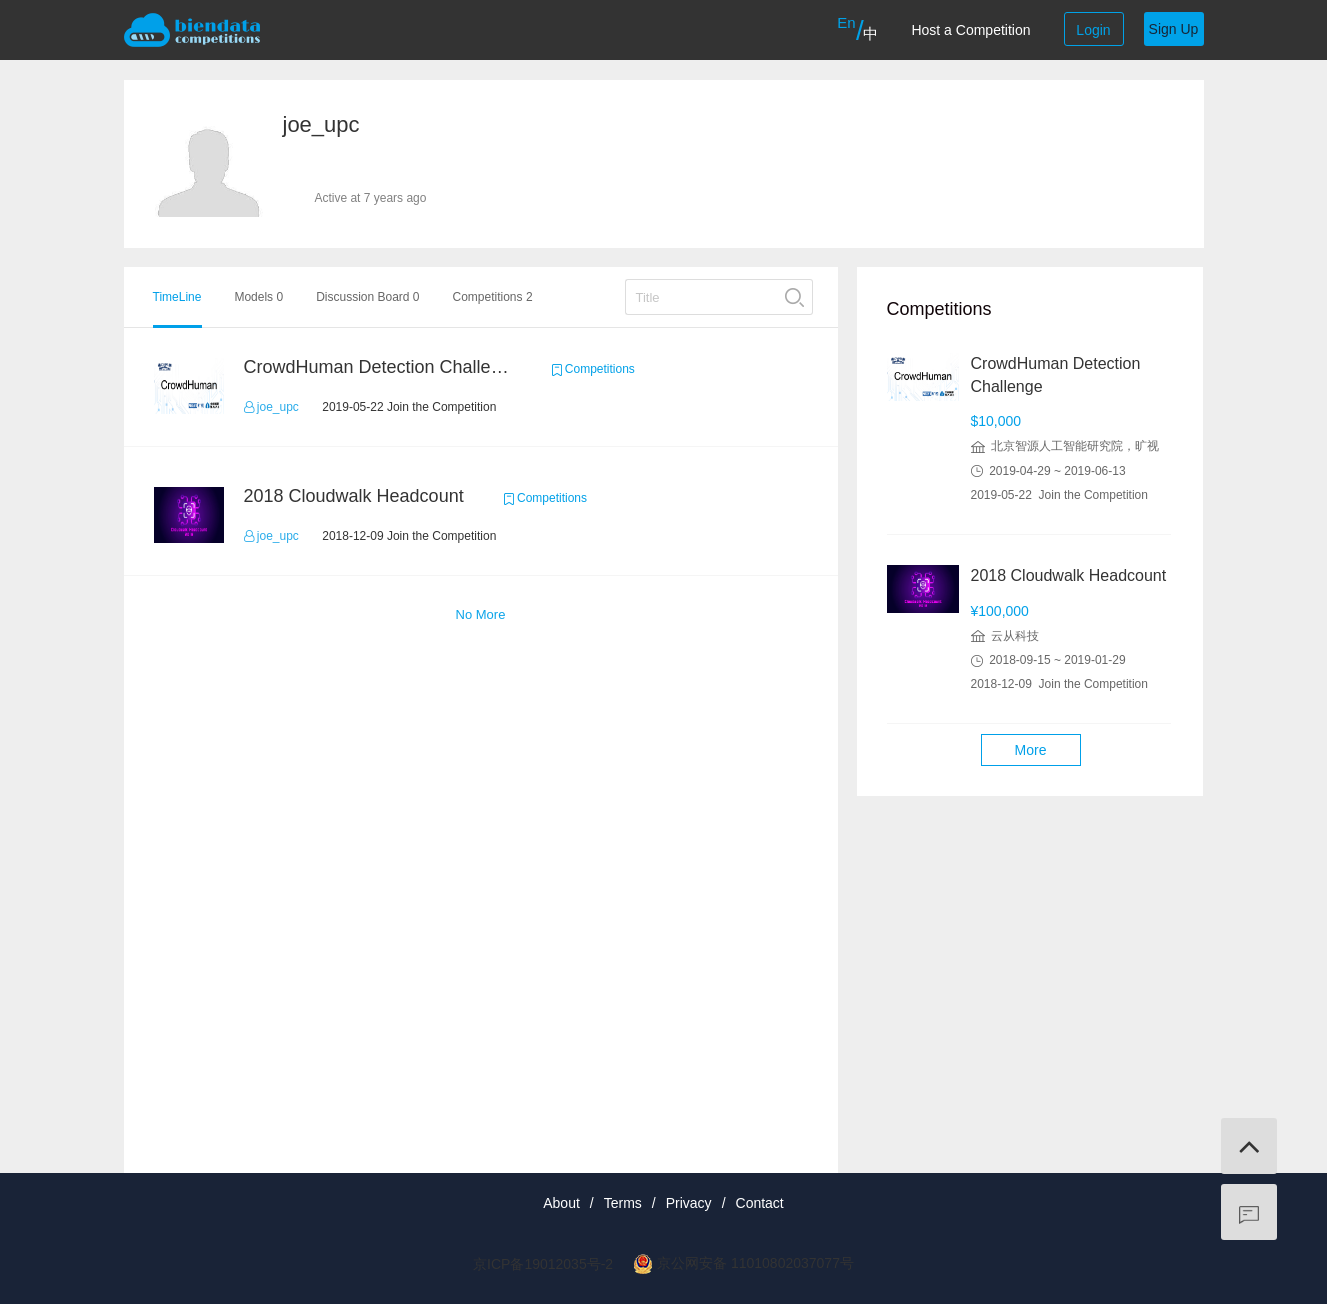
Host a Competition (970, 30)
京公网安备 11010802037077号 (755, 1263)
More (1031, 750)
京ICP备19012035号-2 (543, 1264)
